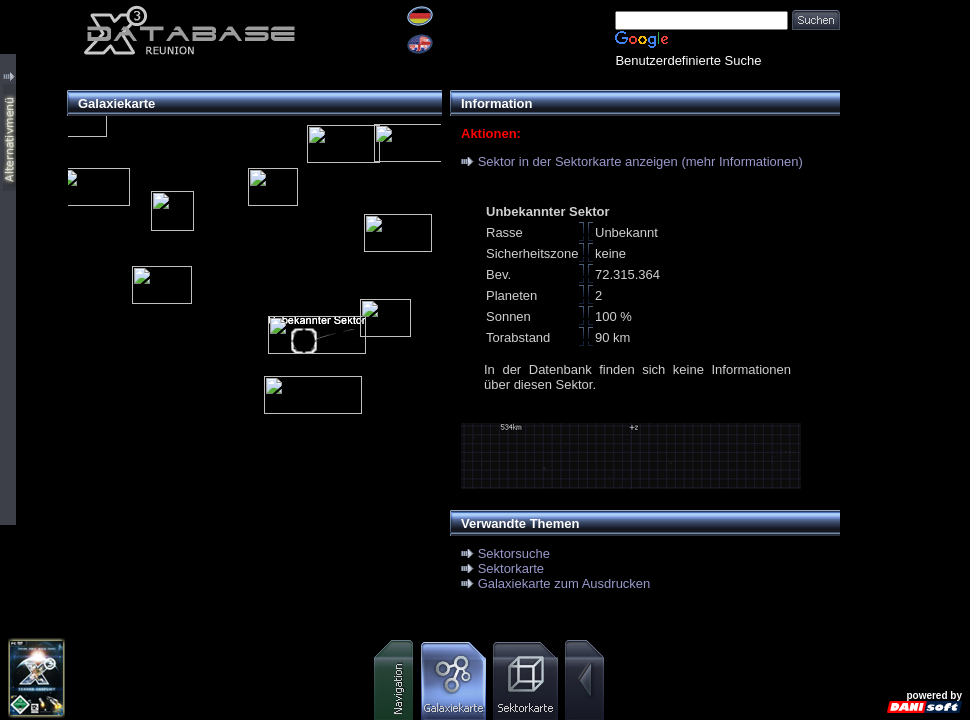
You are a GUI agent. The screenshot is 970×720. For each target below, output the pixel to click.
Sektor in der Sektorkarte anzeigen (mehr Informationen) (640, 161)
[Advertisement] (905, 62)
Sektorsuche (514, 553)
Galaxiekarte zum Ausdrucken (564, 583)
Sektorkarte (511, 568)
